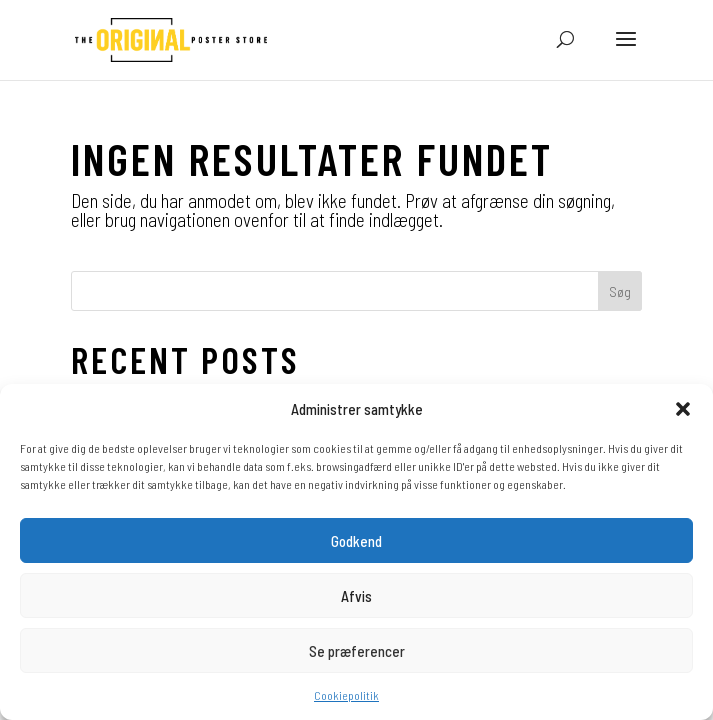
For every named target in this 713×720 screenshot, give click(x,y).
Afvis (356, 596)
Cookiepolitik (346, 695)
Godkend (356, 541)
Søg (620, 291)
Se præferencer (357, 651)
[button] (683, 409)
